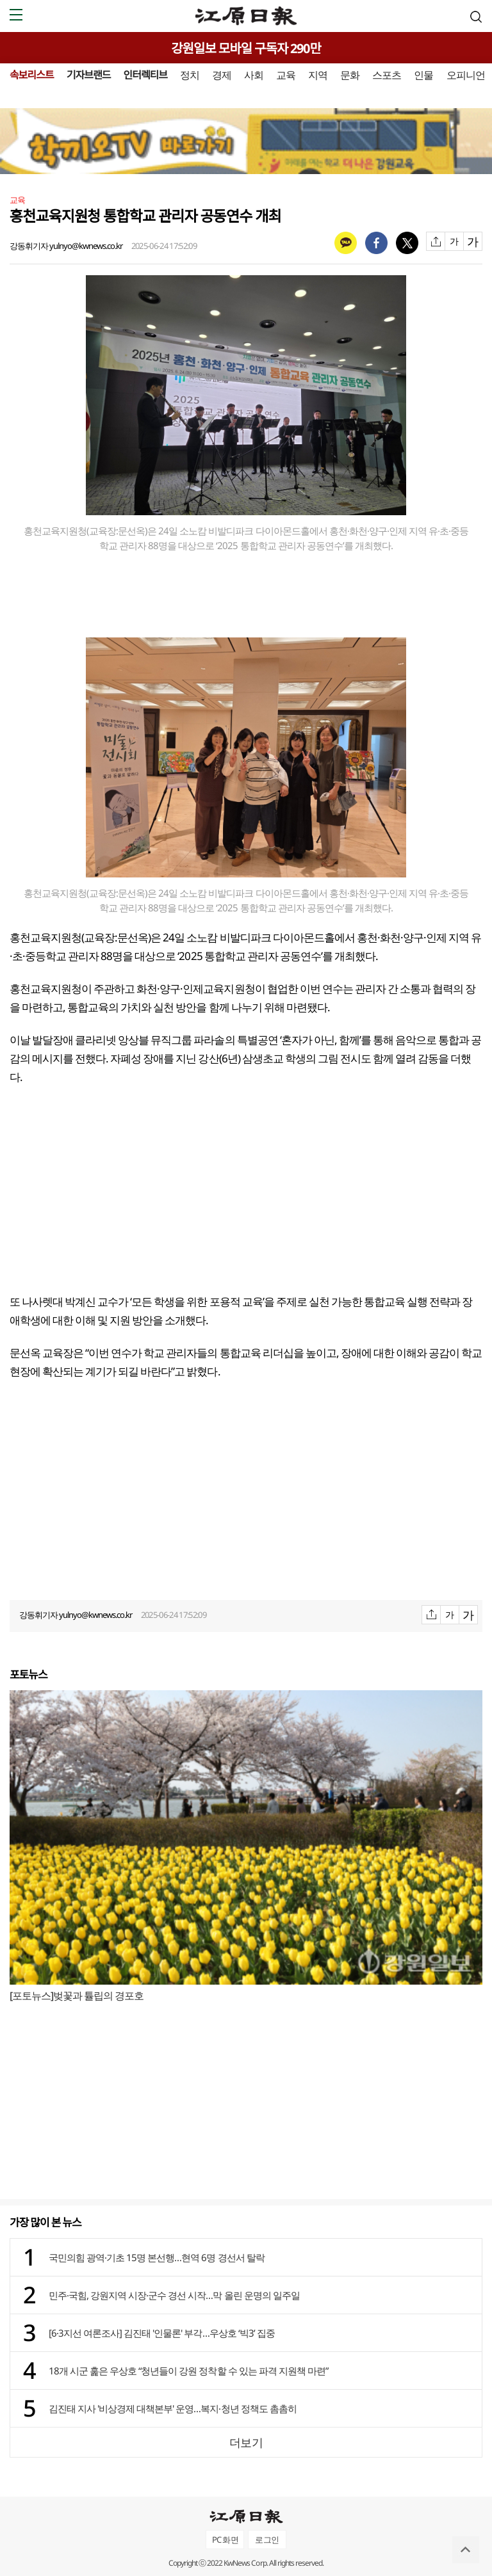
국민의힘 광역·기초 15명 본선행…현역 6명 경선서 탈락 (157, 2257)
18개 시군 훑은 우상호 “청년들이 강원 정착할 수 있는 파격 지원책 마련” (188, 2370)
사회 (253, 75)
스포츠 (386, 75)
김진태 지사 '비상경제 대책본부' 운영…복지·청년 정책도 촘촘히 (173, 2408)
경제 (221, 75)
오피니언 (466, 75)
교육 (285, 75)
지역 (317, 75)
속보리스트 (32, 75)
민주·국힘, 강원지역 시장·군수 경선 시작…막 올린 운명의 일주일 (174, 2295)
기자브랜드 (89, 75)
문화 (349, 75)
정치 (189, 75)
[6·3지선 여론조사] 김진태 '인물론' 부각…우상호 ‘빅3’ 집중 (162, 2332)
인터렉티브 (145, 75)
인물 (423, 75)
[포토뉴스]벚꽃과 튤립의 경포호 (77, 1995)
